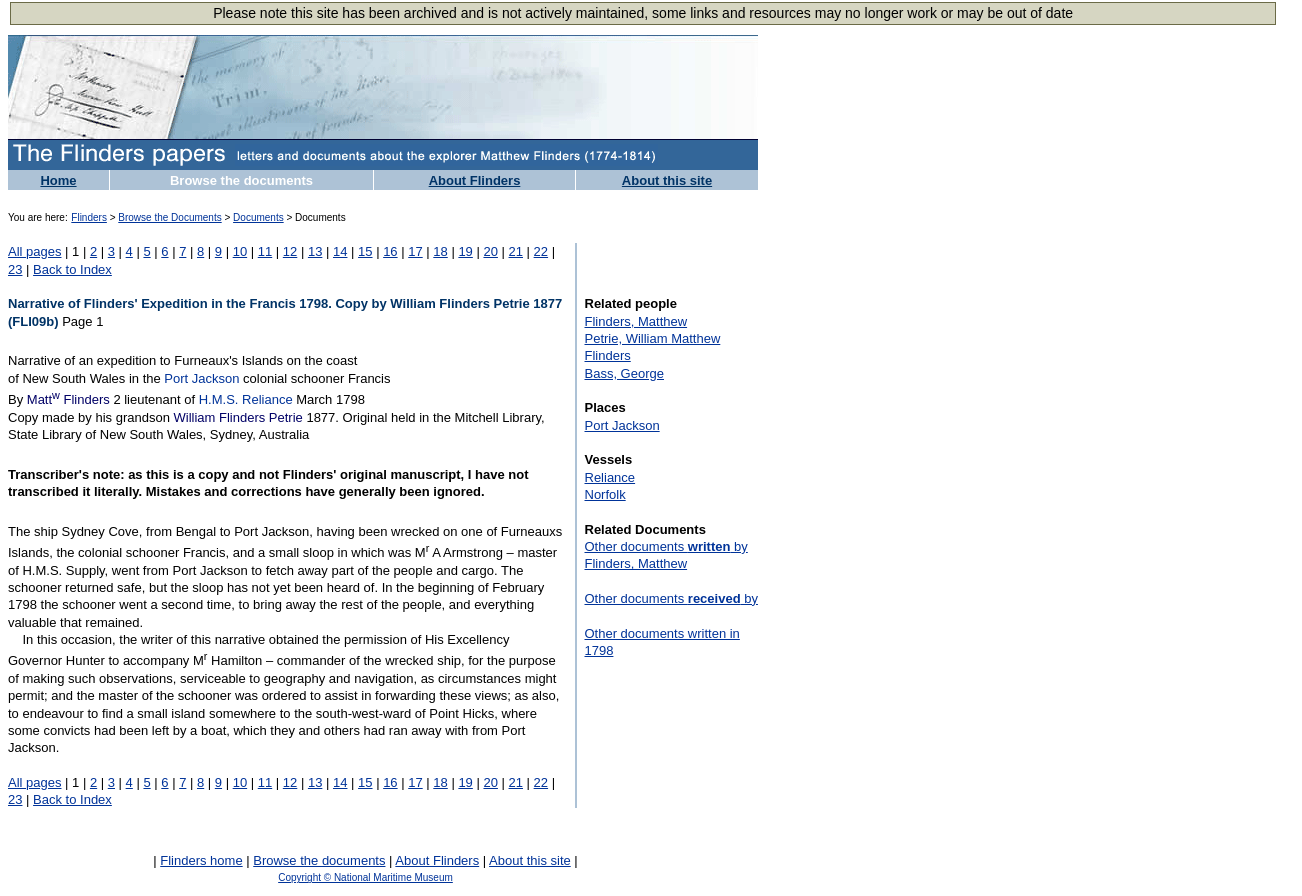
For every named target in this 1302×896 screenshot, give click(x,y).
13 (315, 251)
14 (340, 251)
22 (541, 251)
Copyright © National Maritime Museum (365, 877)
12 (290, 251)
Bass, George (625, 373)
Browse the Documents (169, 217)
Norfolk (605, 494)
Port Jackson (201, 378)
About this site (667, 180)
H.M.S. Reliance (246, 399)
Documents (258, 217)
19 (465, 251)
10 (240, 251)
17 (415, 251)
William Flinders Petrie (237, 417)
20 (490, 251)
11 (265, 251)
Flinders (89, 217)
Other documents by (671, 598)
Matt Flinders (68, 399)
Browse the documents (241, 180)
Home (58, 180)
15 (365, 251)
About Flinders (475, 180)
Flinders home (201, 860)
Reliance (610, 477)
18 (440, 251)
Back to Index (72, 269)
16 (390, 251)
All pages (34, 251)
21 (516, 251)
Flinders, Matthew (636, 321)
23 (15, 269)
